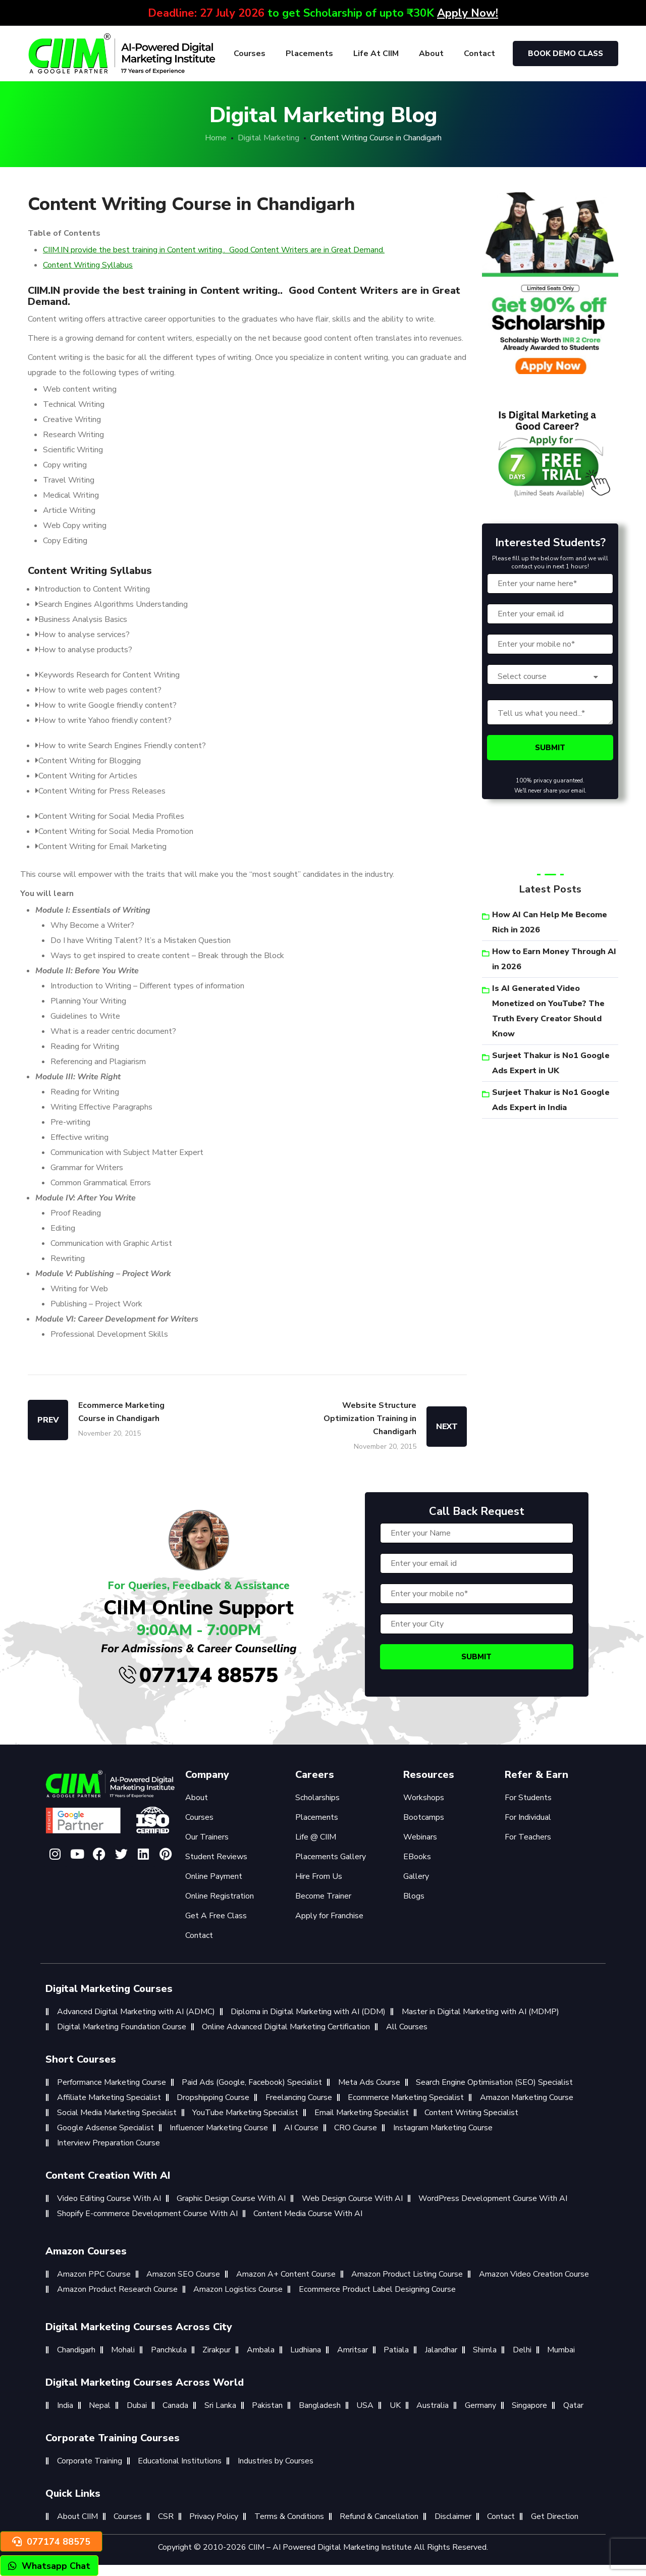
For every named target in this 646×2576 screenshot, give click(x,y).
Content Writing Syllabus (88, 265)
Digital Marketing (268, 137)
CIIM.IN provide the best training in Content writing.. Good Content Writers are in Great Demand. (214, 249)
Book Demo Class (565, 53)
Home (216, 137)
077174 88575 (198, 1675)
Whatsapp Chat (49, 2566)
